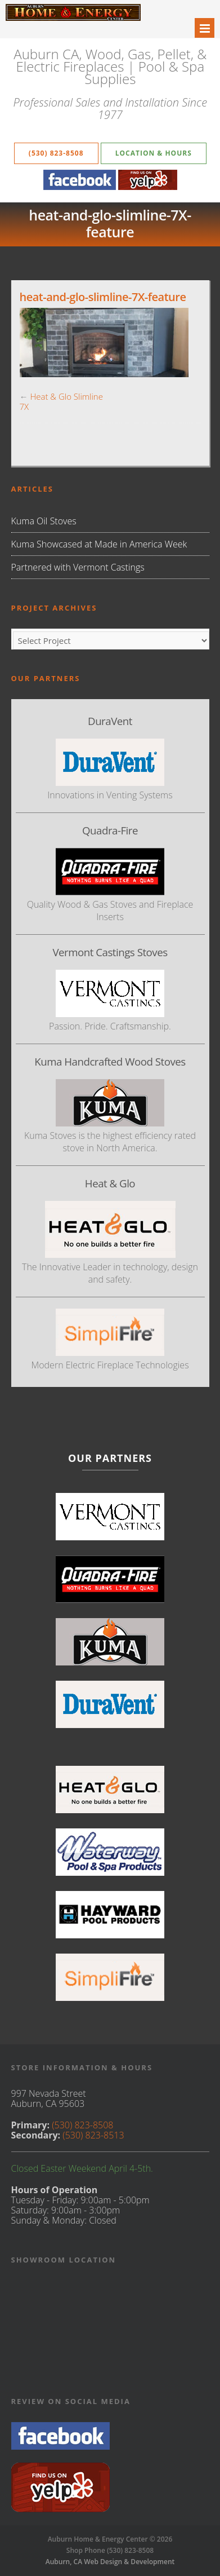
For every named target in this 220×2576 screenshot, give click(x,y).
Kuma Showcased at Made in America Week (99, 544)
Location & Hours (153, 153)
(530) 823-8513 (93, 2135)
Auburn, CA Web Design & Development (110, 2561)
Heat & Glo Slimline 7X (61, 401)
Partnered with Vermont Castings (78, 567)
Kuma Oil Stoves (44, 521)
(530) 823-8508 (56, 153)
